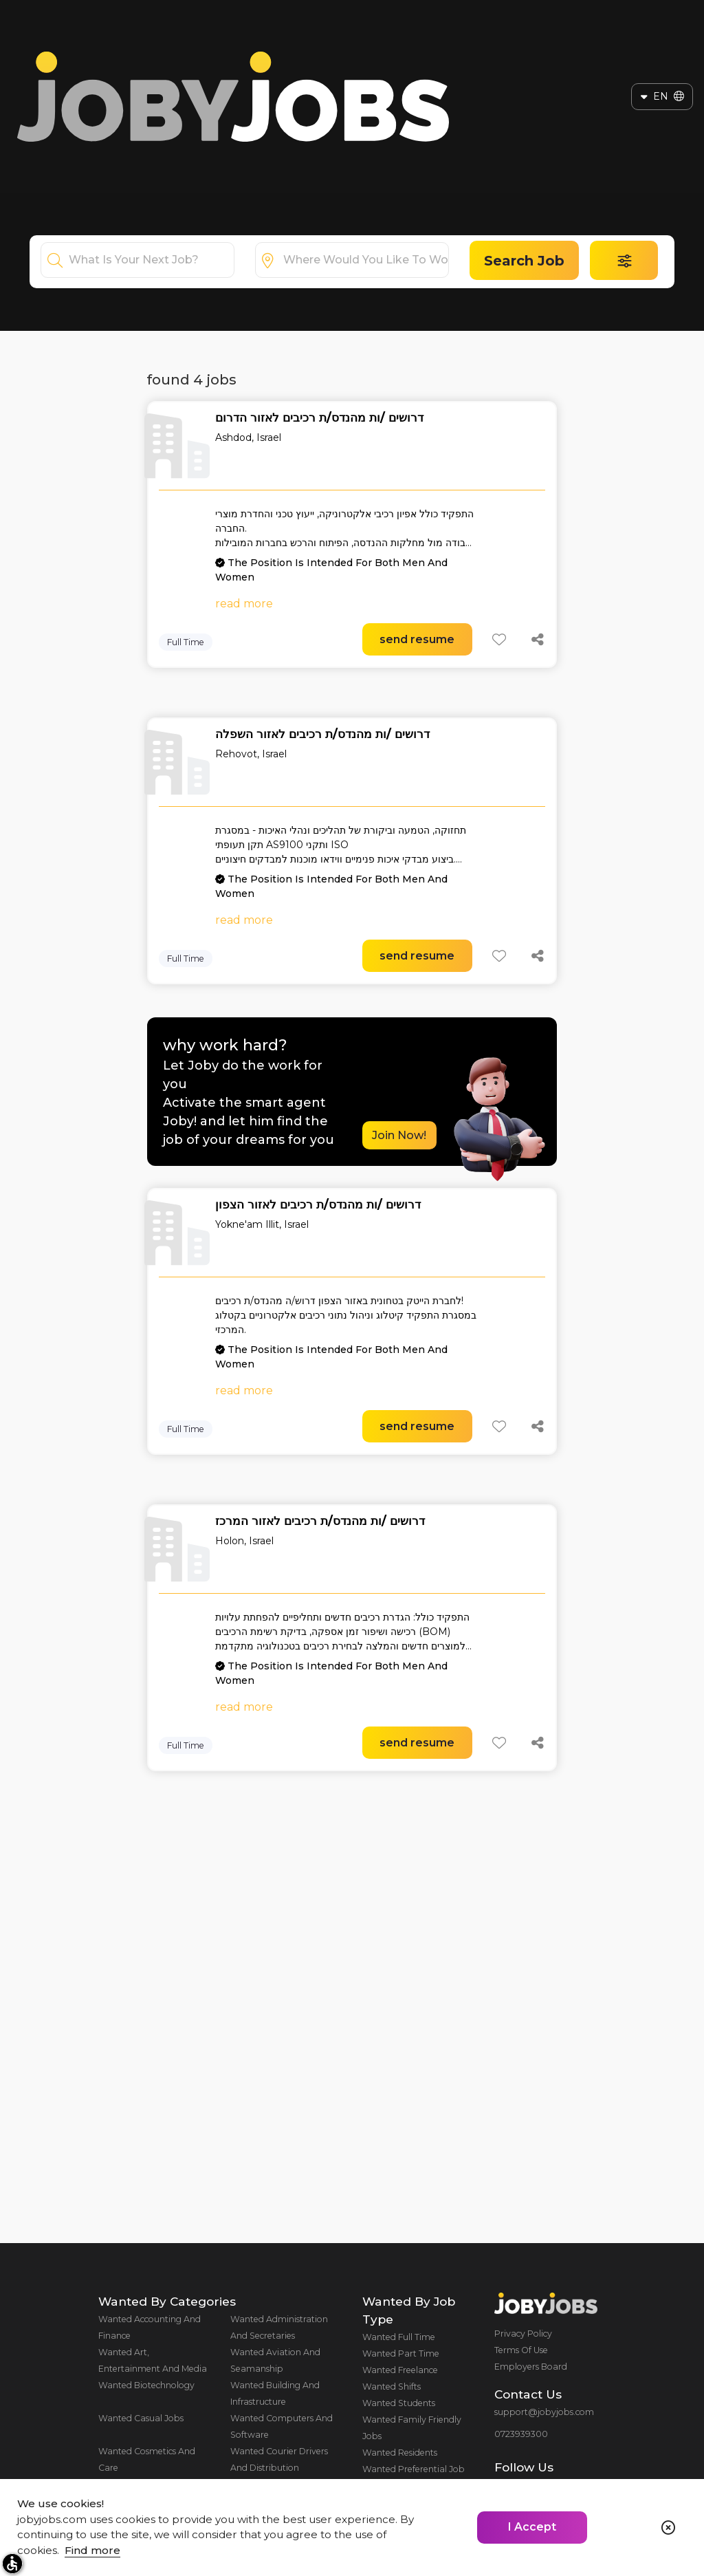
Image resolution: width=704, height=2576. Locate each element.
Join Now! (399, 1135)
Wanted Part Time (400, 2353)
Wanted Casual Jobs (141, 2418)
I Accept (532, 2526)
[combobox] (151, 260)
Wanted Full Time (398, 2337)
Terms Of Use (521, 2350)
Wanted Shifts (391, 2386)
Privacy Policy (523, 2333)
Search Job (524, 260)
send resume (417, 639)
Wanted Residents (399, 2452)
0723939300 (521, 2434)
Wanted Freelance (400, 2370)
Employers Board (530, 2366)
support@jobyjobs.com (544, 2412)
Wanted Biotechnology (146, 2385)
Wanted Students (398, 2403)
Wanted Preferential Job (413, 2469)
